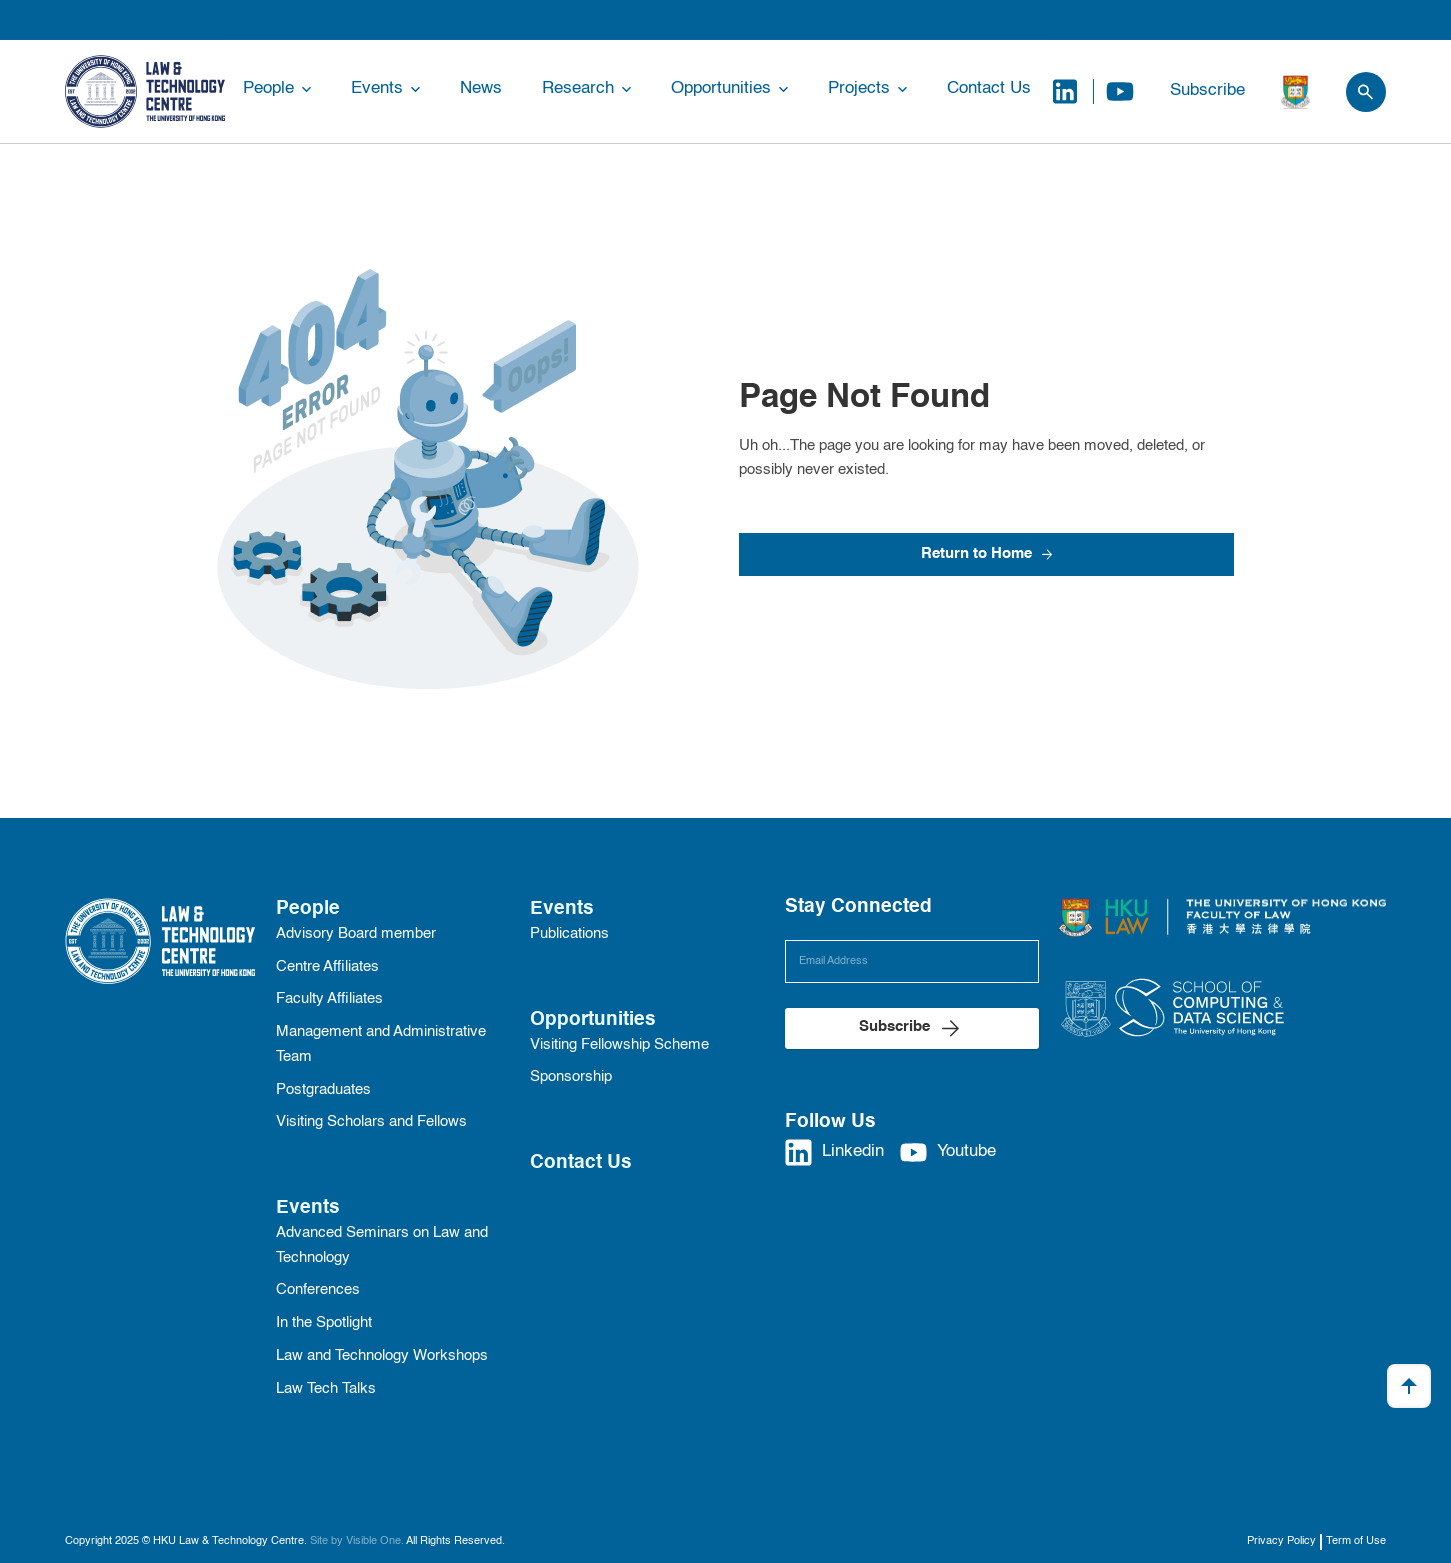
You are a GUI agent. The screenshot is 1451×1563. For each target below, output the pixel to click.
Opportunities (721, 88)
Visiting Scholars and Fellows (371, 1122)
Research (578, 88)
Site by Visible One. (357, 1541)
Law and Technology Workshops (382, 1356)
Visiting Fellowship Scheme (619, 1045)
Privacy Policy (1281, 1541)
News (481, 88)
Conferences (318, 1290)
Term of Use (1356, 1541)
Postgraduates (323, 1090)
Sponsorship (571, 1077)
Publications (569, 934)
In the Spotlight (324, 1323)
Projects (859, 88)
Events (377, 88)
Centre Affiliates (327, 967)
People (268, 88)
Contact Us (989, 88)
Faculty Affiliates (329, 999)
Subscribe (1207, 90)
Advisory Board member (356, 934)
